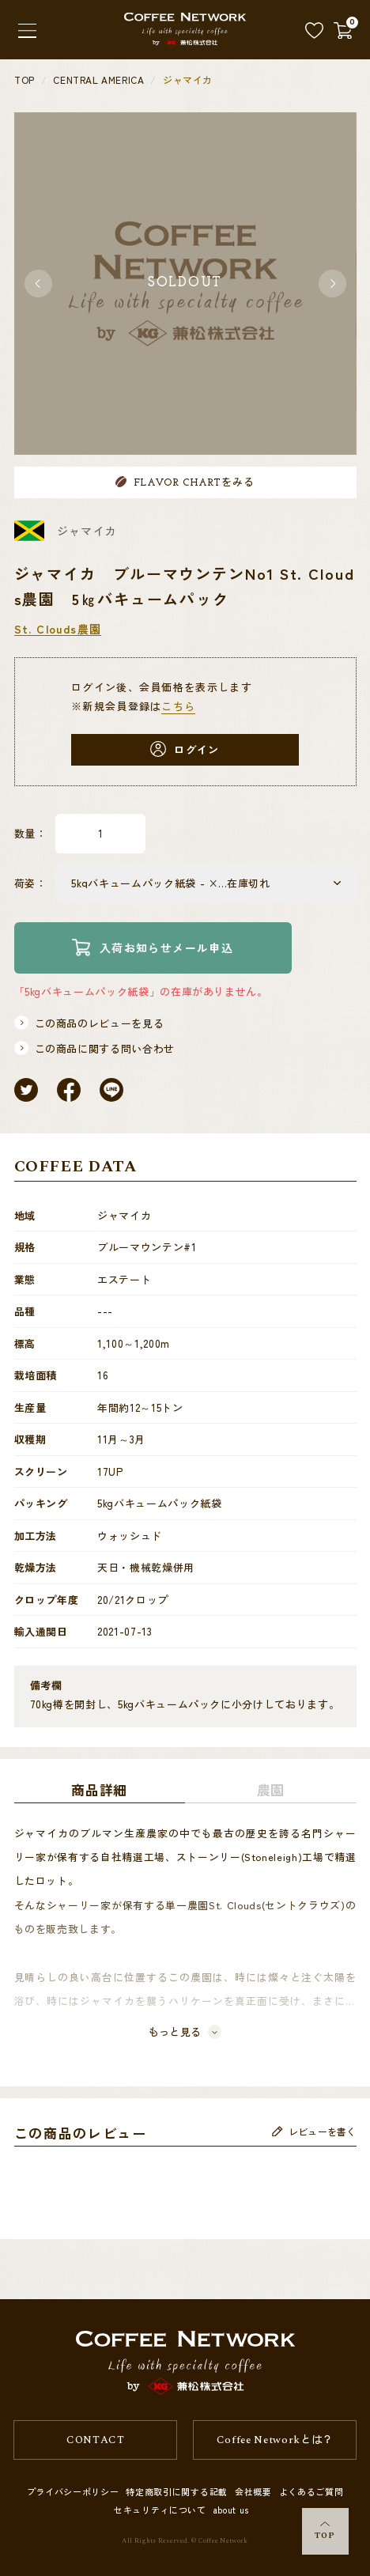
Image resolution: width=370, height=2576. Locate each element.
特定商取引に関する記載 (176, 2491)
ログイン (184, 749)
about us (231, 2509)
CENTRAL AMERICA (98, 80)
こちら (178, 705)
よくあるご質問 (311, 2491)
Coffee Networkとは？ (274, 2440)
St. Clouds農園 (58, 629)
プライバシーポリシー (73, 2491)
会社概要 (253, 2491)
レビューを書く (314, 2137)
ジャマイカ (188, 80)
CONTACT (95, 2440)
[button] (38, 284)
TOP (325, 2532)
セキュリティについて (160, 2509)
